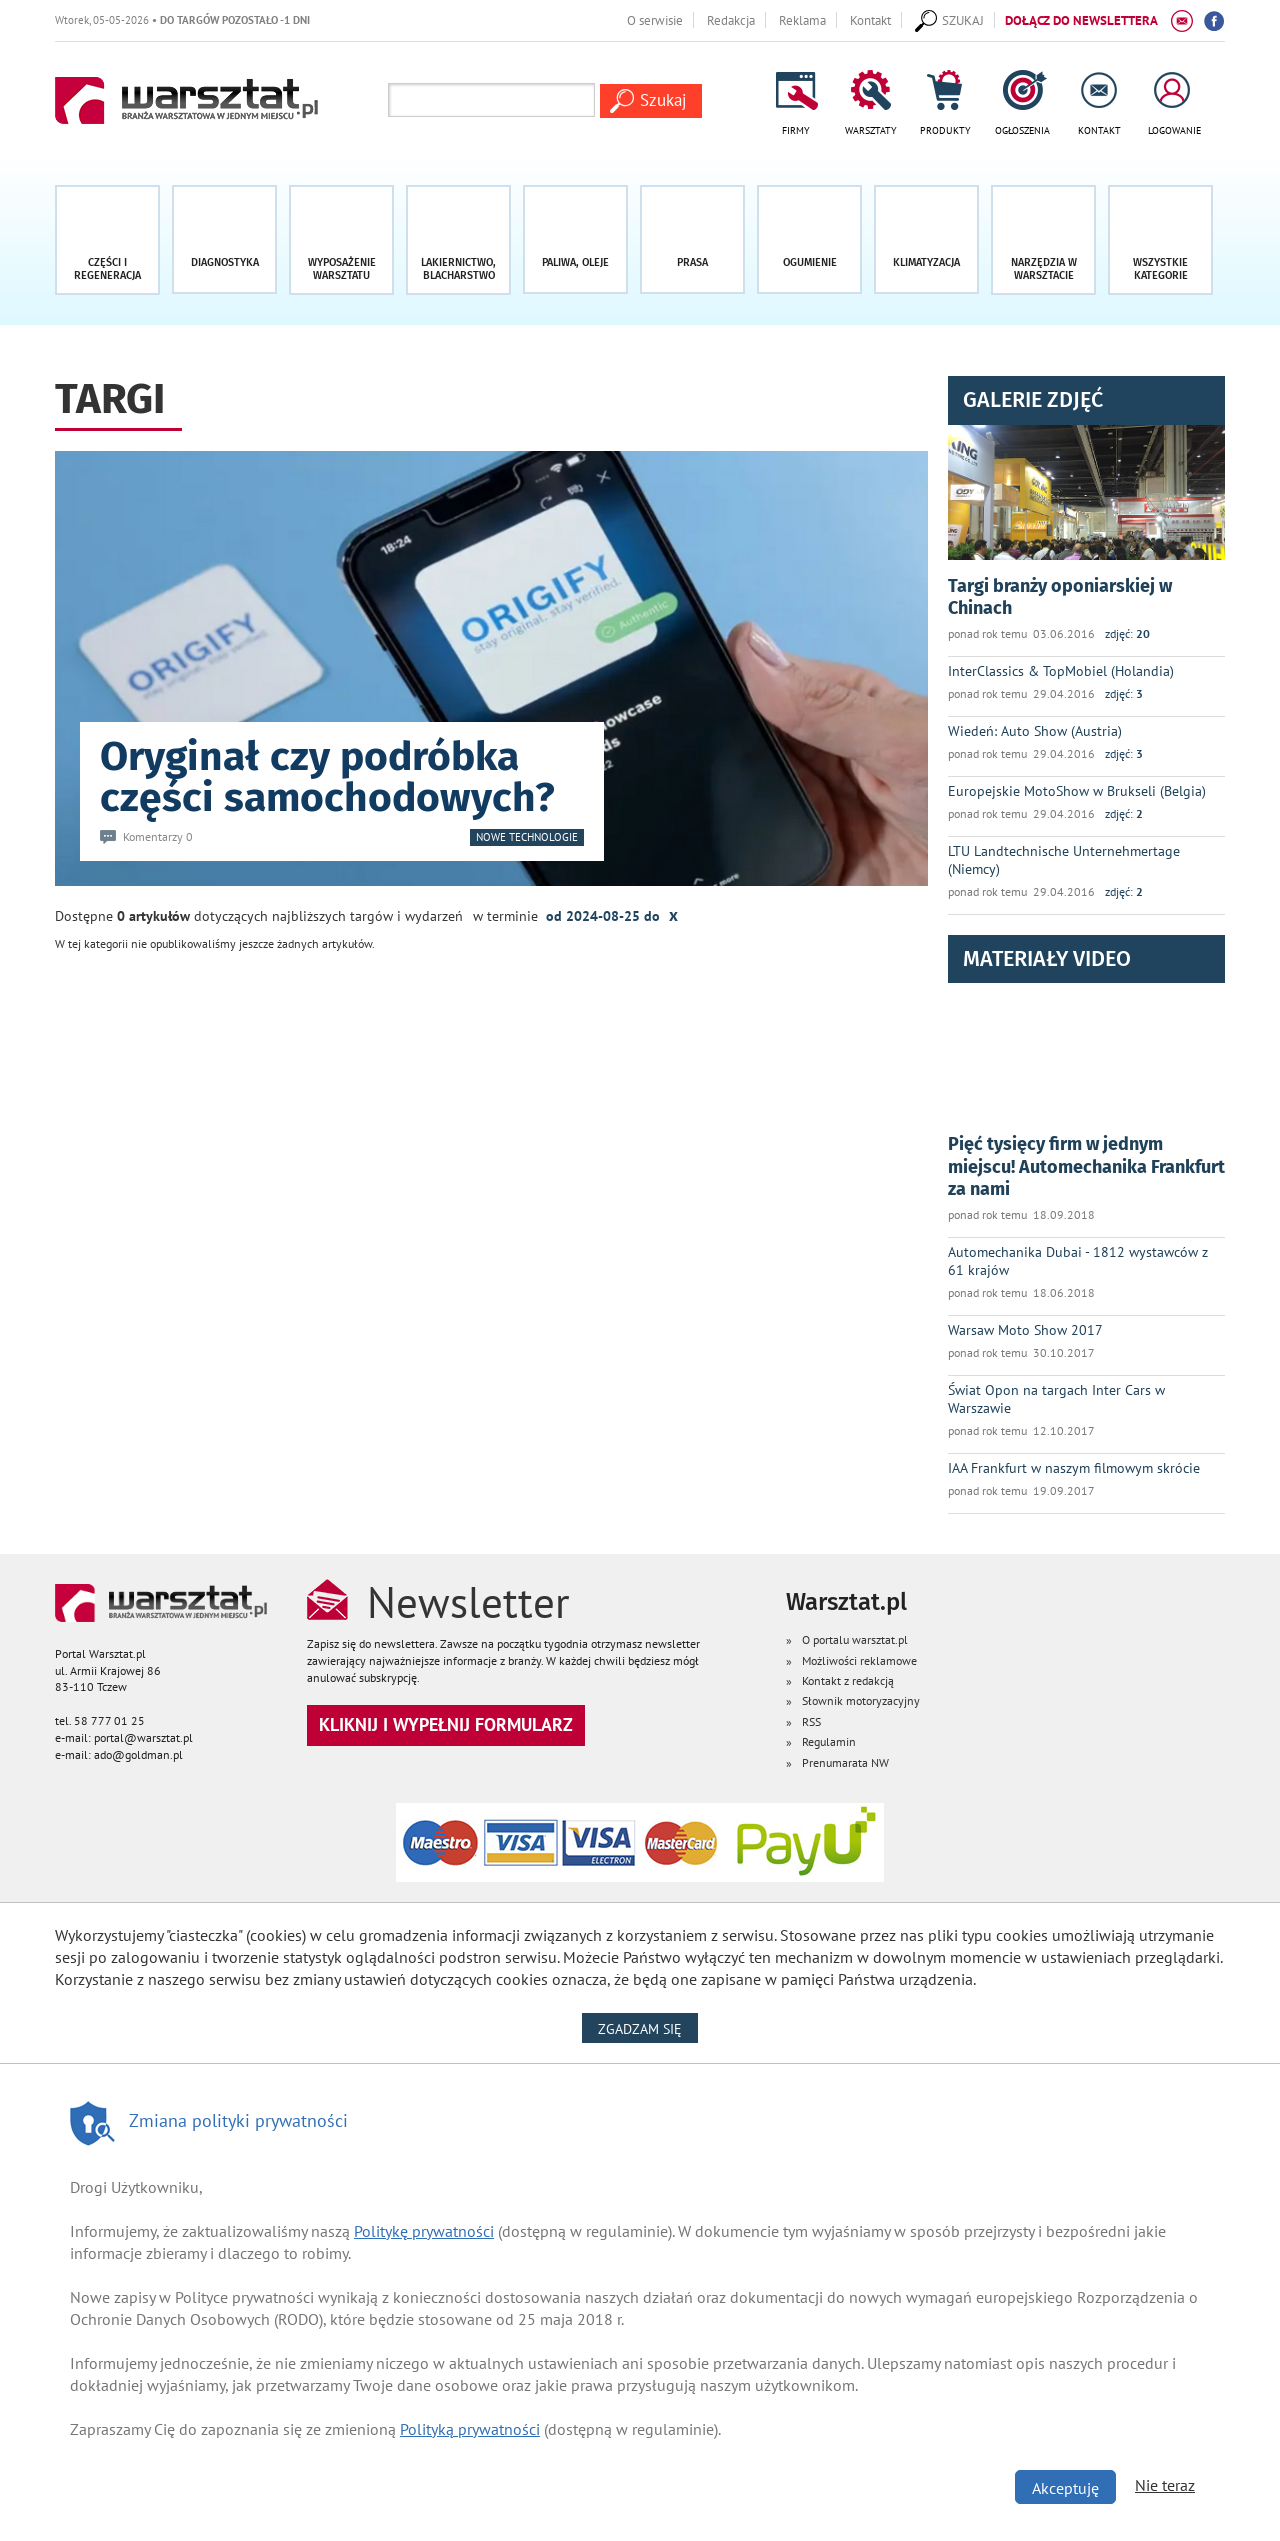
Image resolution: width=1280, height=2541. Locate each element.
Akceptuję (1065, 2488)
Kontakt (870, 20)
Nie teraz (1165, 2485)
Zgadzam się (648, 2028)
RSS (811, 1721)
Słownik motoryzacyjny (861, 1700)
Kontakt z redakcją (848, 1680)
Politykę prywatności (424, 2231)
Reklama (802, 20)
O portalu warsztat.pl (855, 1639)
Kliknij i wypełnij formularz (446, 1724)
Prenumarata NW (845, 1762)
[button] (1160, 240)
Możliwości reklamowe (859, 1660)
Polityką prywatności (470, 2429)
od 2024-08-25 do (612, 915)
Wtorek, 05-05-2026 (182, 19)
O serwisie (655, 20)
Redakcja (731, 20)
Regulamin (829, 1741)
